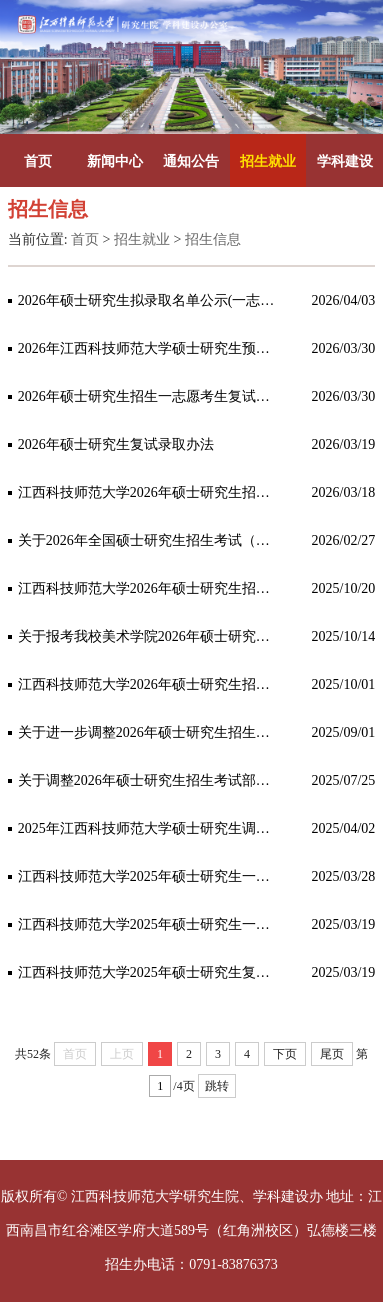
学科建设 (345, 161)
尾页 (332, 1054)
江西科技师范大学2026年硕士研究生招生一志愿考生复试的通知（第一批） (150, 492)
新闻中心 (115, 161)
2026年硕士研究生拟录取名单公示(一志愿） (150, 300)
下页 (285, 1054)
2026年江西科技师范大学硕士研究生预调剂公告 (150, 348)
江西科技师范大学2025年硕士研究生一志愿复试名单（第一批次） (150, 924)
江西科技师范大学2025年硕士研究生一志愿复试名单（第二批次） (150, 876)
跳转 (217, 1086)
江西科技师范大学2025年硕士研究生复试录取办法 (150, 972)
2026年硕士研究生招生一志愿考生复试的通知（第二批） (150, 396)
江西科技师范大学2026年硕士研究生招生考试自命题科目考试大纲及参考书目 (150, 588)
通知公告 (191, 161)
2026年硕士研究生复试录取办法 (116, 444)
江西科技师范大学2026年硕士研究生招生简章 (150, 684)
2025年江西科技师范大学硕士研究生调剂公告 (150, 828)
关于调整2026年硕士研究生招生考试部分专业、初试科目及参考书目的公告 (150, 780)
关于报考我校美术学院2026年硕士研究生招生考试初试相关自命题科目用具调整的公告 (150, 636)
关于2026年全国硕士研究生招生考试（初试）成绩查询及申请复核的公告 (150, 540)
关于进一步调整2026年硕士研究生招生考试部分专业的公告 (150, 732)
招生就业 (268, 161)
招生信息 (213, 239)
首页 (38, 161)
